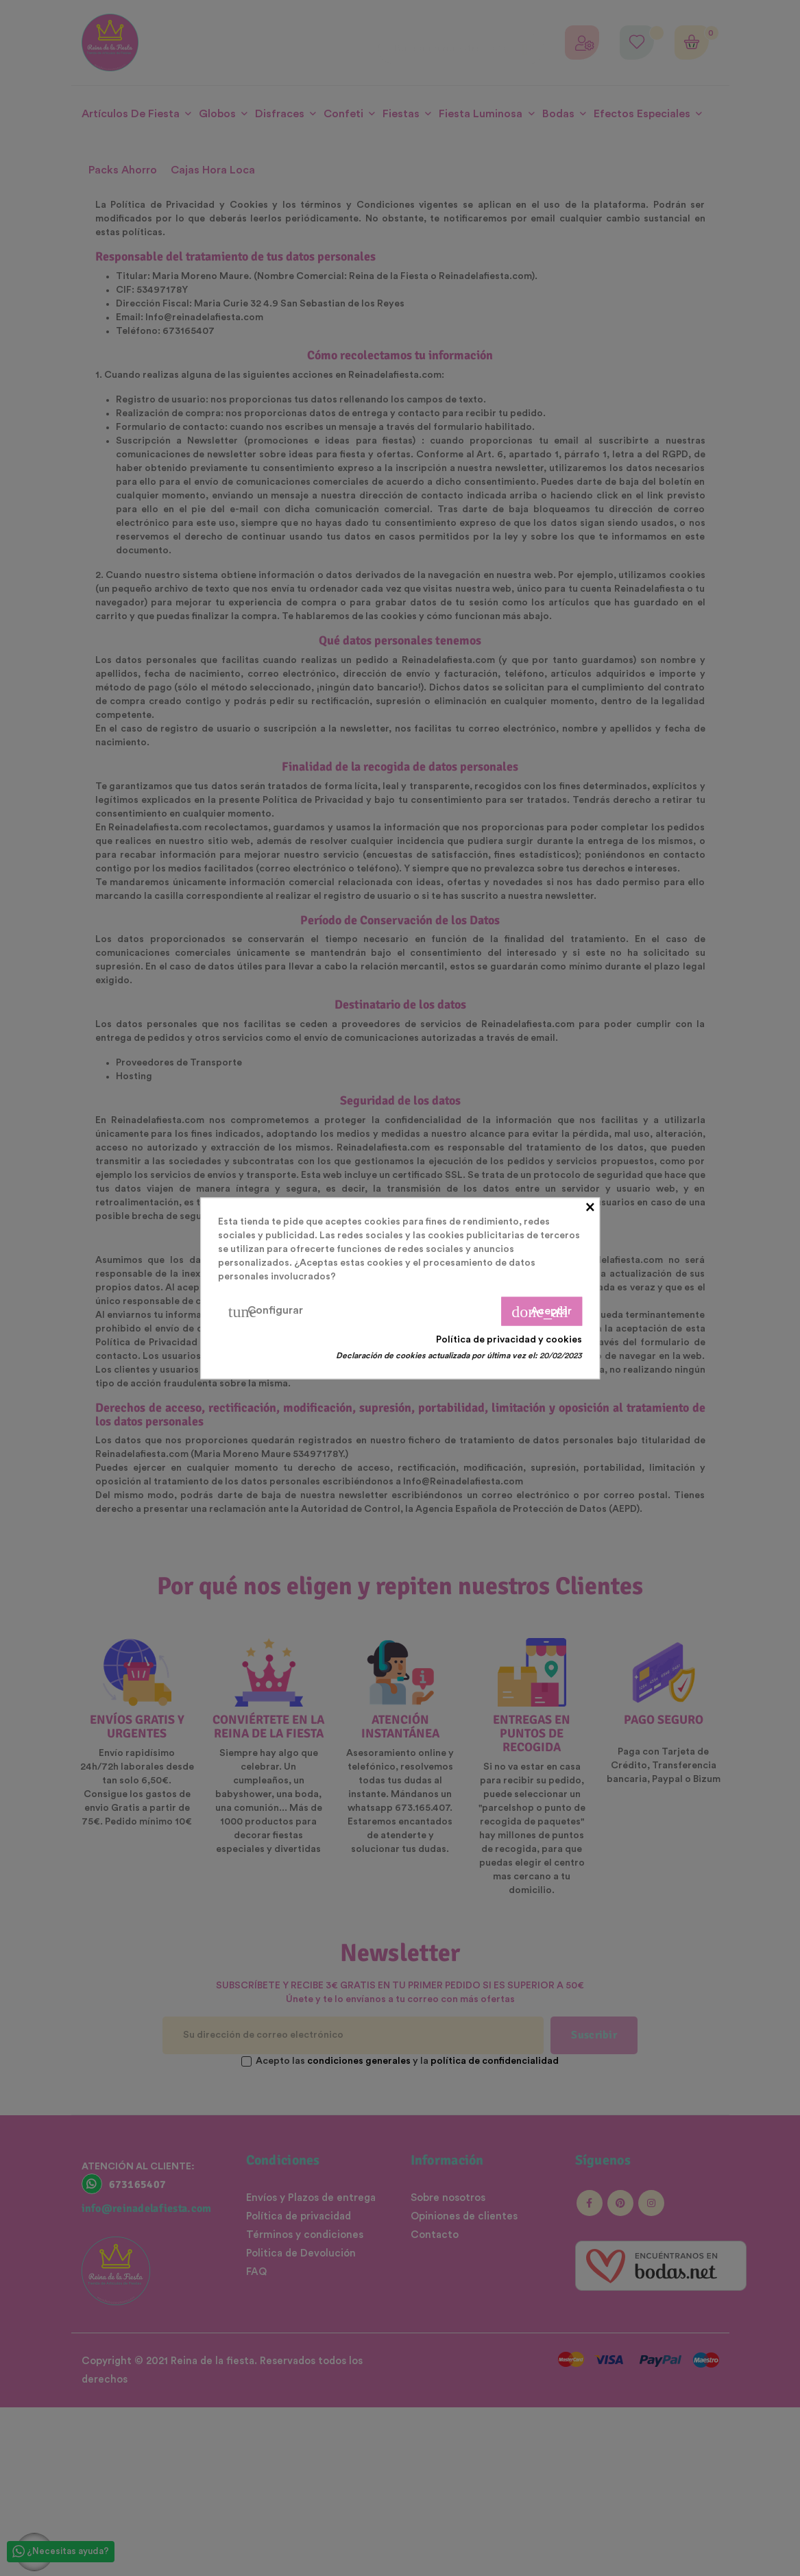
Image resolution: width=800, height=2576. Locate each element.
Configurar (265, 1311)
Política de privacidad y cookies (509, 1339)
